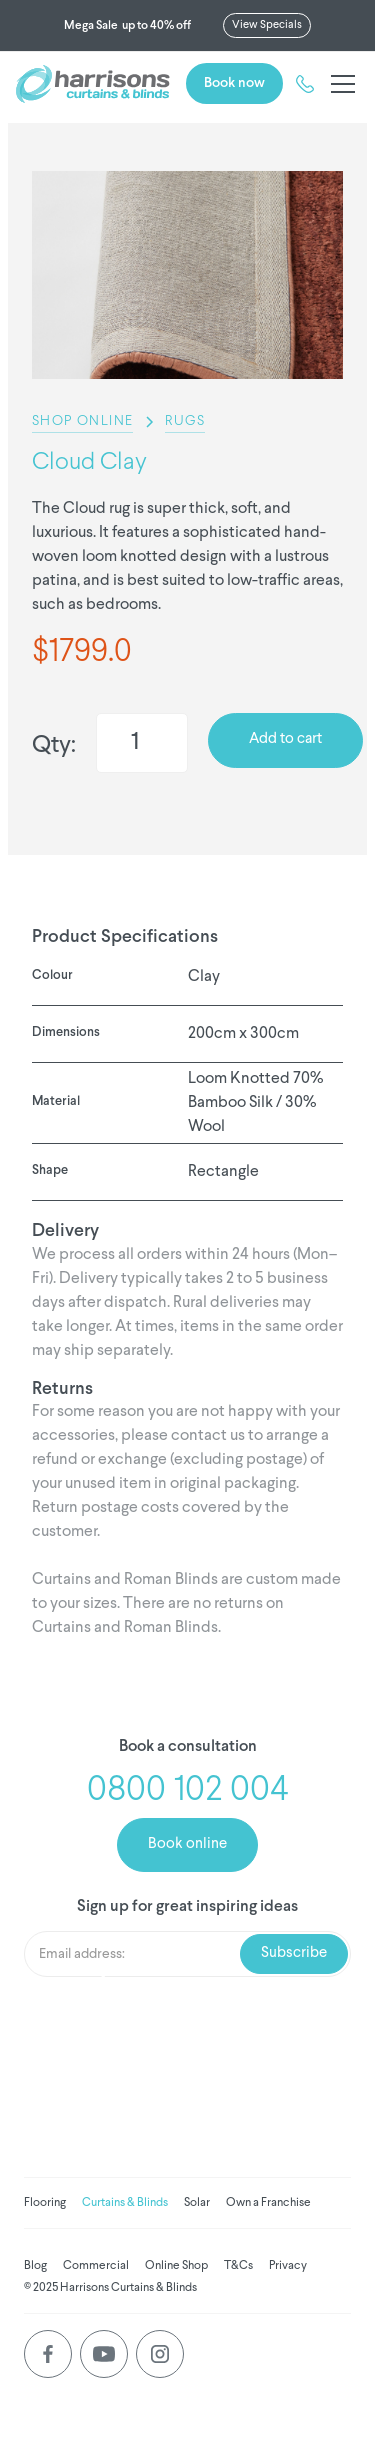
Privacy (288, 2266)
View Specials (267, 25)
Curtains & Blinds (125, 2203)
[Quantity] (142, 743)
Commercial (96, 2266)
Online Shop (176, 2266)
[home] (93, 84)
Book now (234, 83)
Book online (187, 1844)
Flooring (45, 2203)
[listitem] (187, 274)
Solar (197, 2203)
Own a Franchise (268, 2203)
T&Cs (238, 2266)
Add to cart (285, 739)
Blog (35, 2266)
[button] (339, 84)
